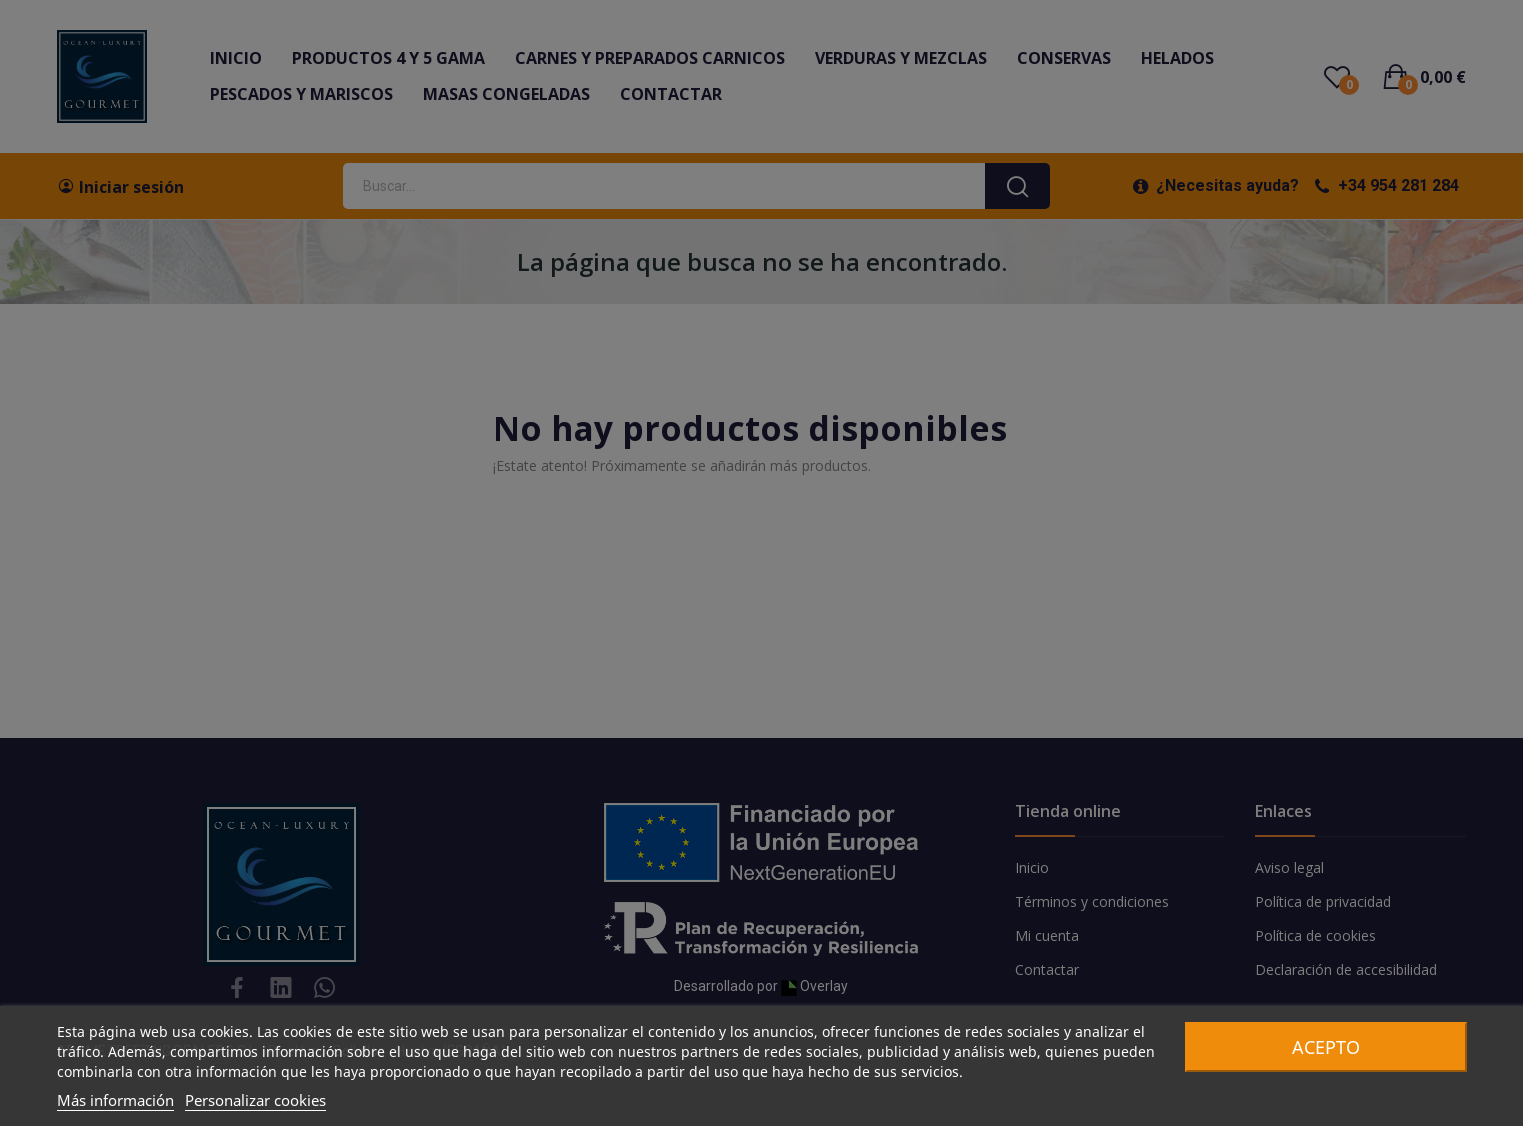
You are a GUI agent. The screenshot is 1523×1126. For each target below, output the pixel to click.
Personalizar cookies (255, 1100)
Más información (115, 1100)
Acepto (1326, 1047)
